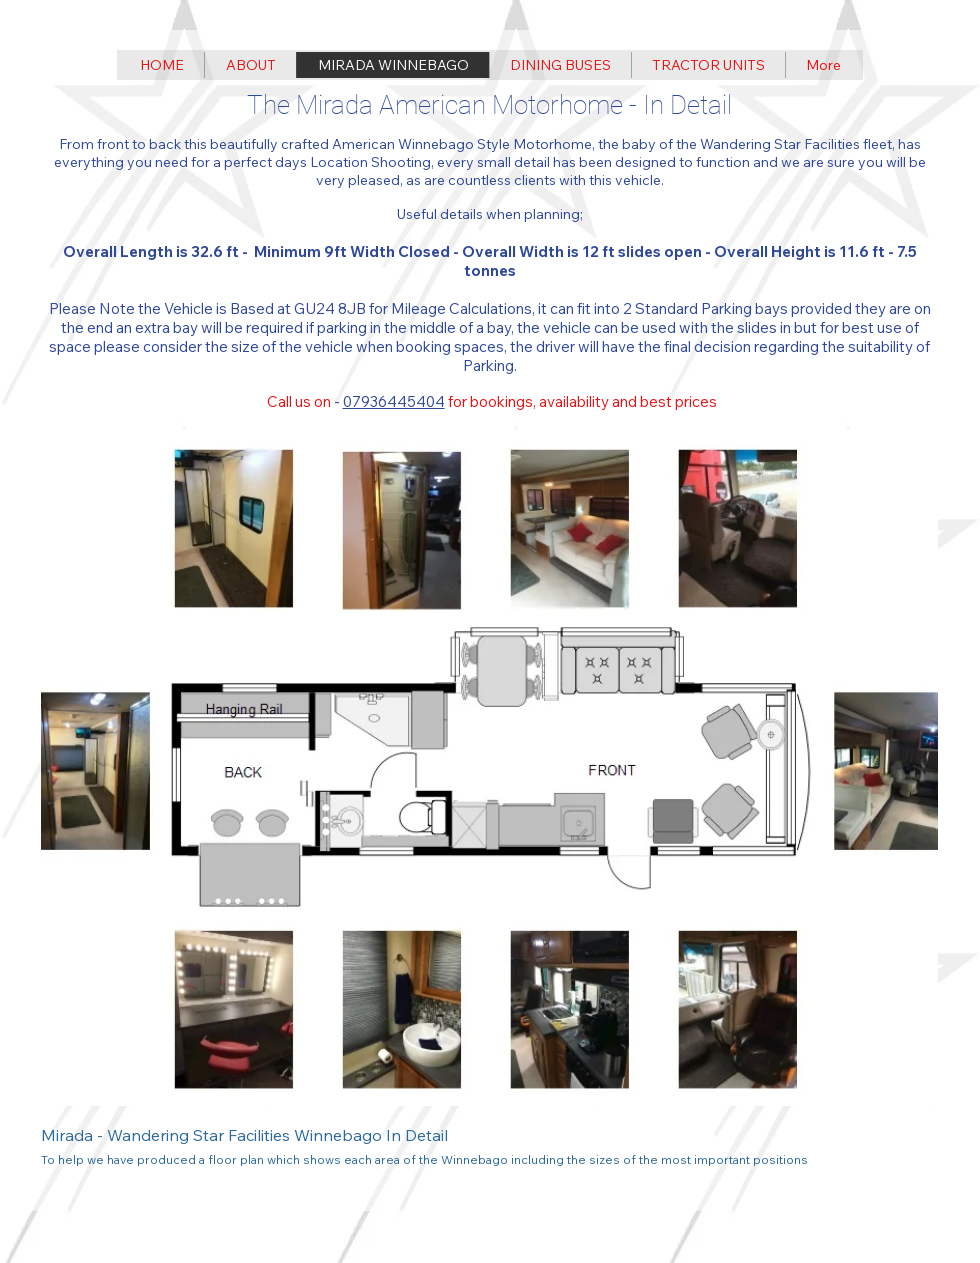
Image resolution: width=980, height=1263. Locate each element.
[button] (489, 807)
